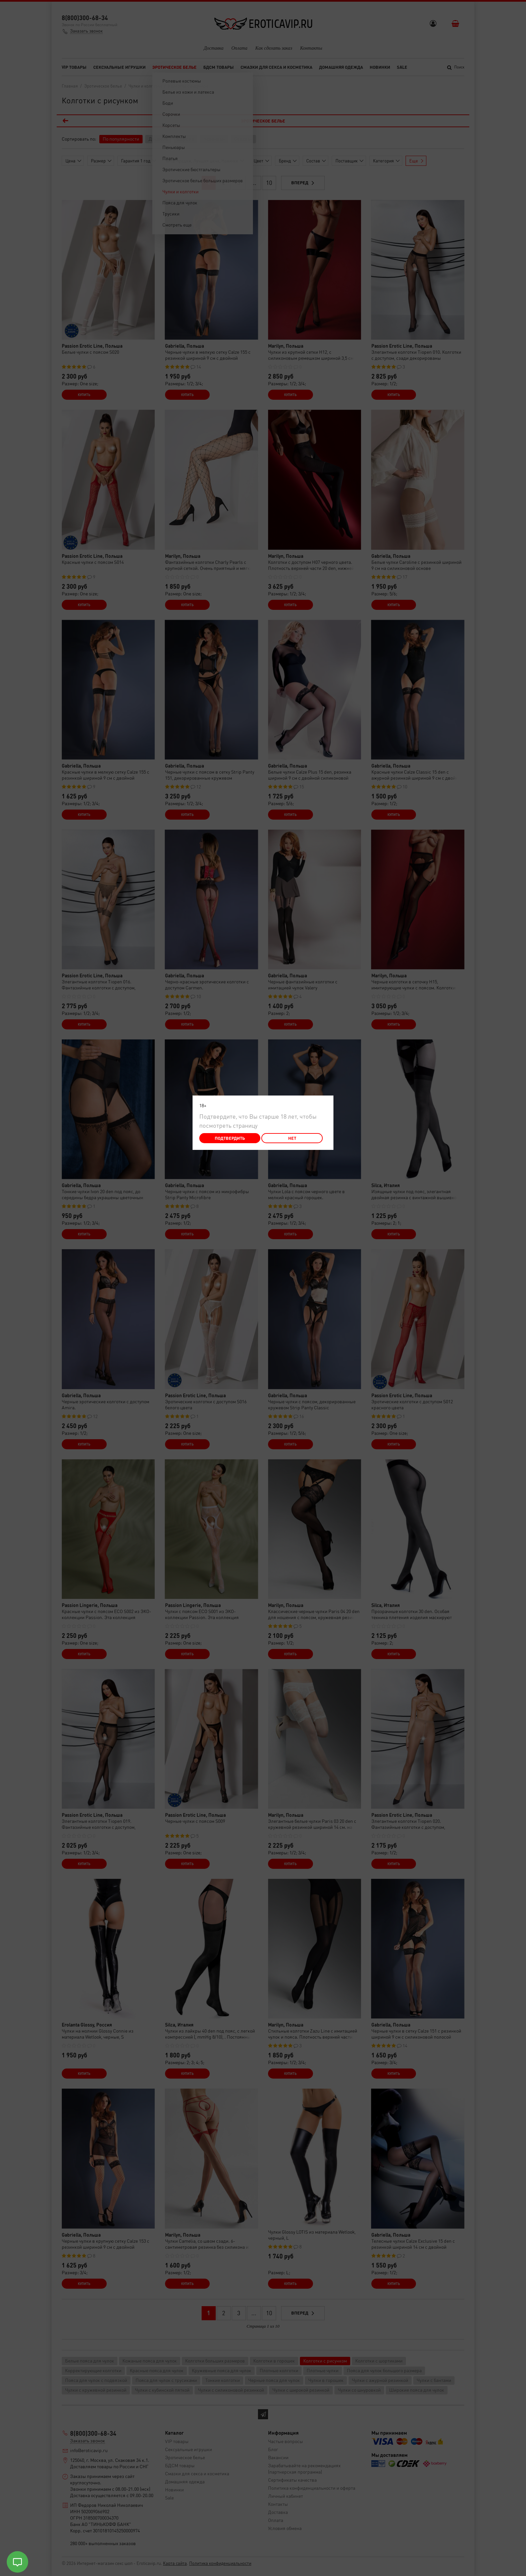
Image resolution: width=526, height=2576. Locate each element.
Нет (292, 1138)
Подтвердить (230, 1138)
